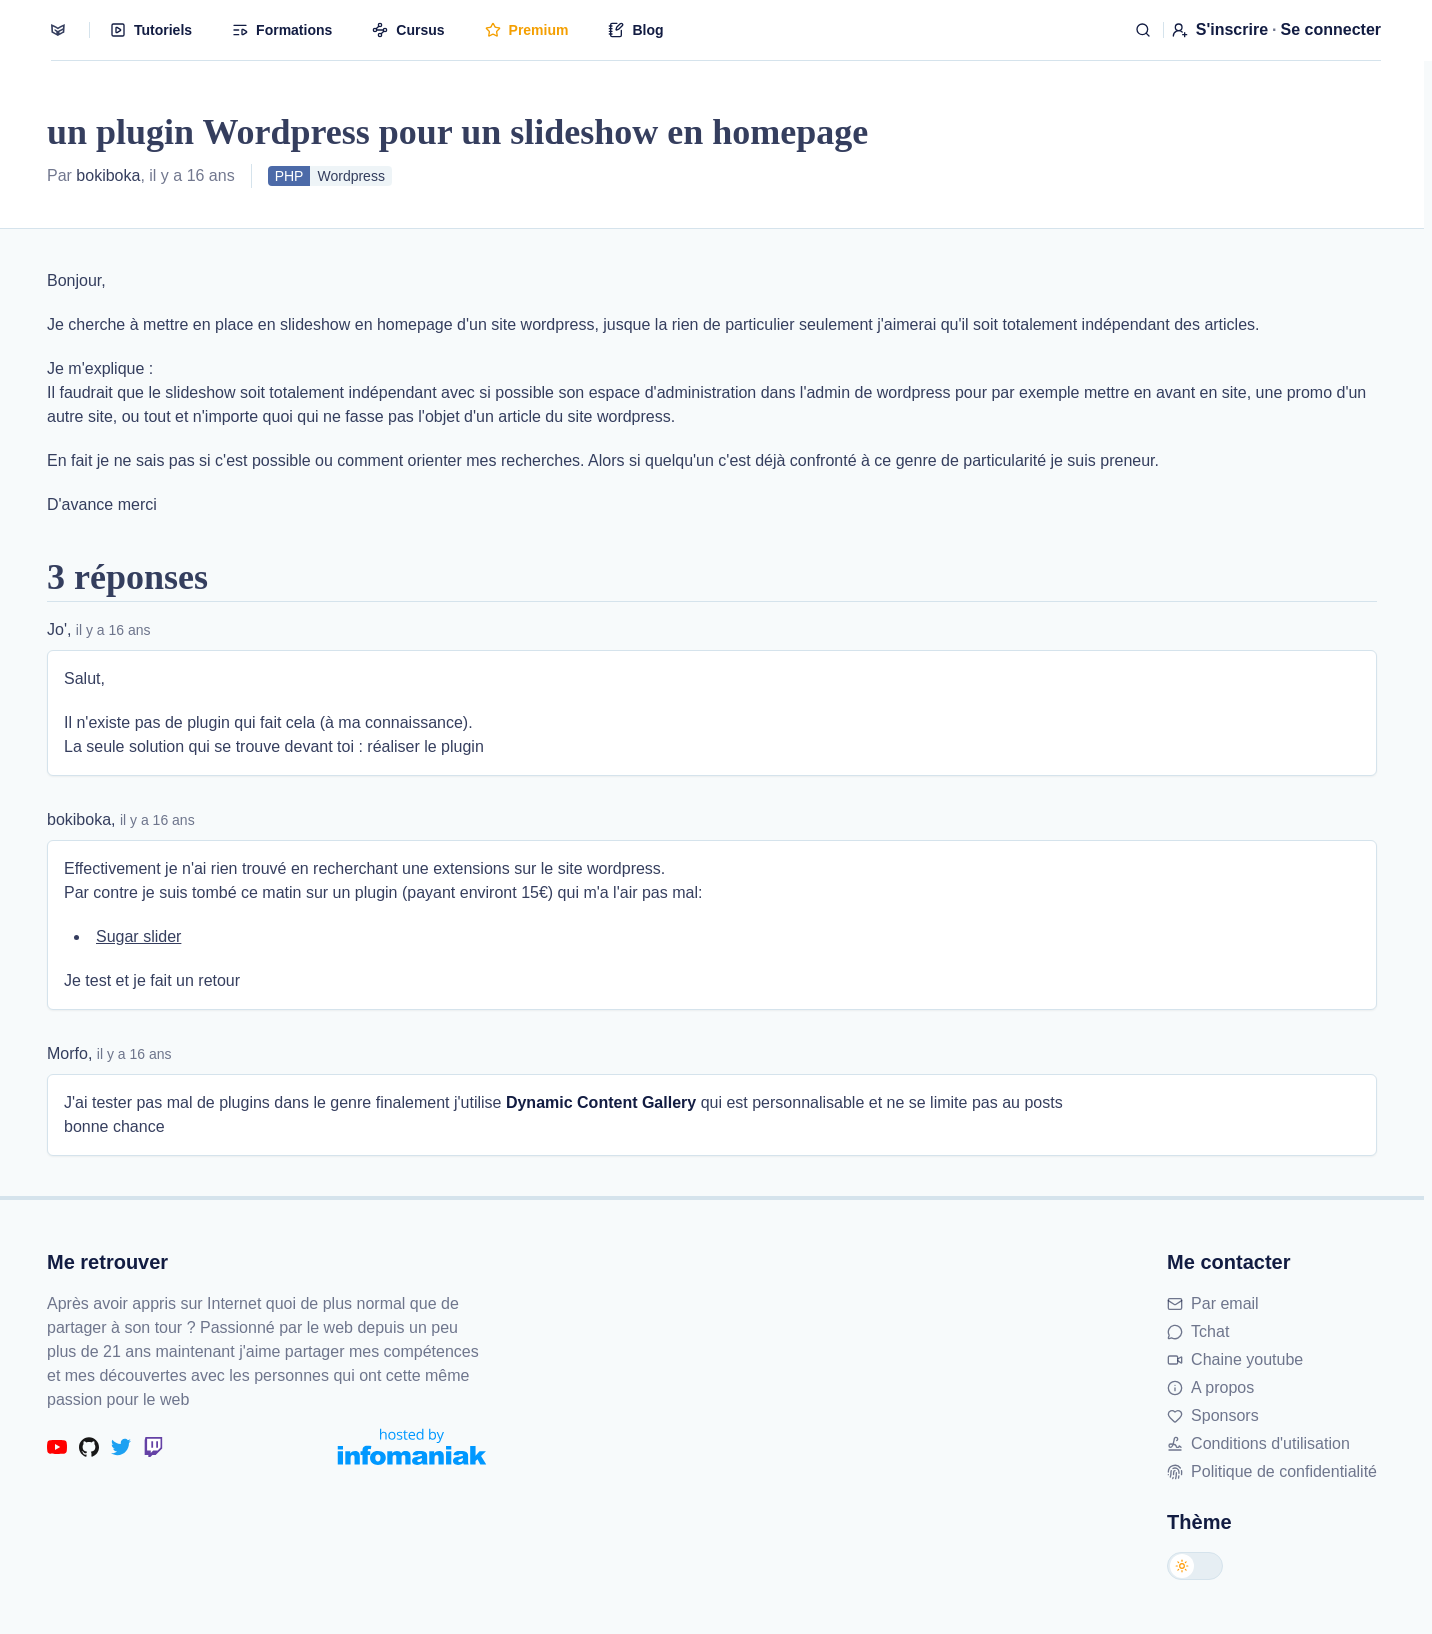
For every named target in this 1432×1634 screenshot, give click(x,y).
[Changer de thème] (1195, 1566)
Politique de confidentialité (1272, 1471)
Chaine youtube (1235, 1359)
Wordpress (350, 176)
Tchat (1198, 1331)
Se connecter (1331, 29)
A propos (1210, 1387)
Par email (1213, 1303)
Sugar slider (138, 936)
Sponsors (1213, 1415)
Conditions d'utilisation (1258, 1443)
